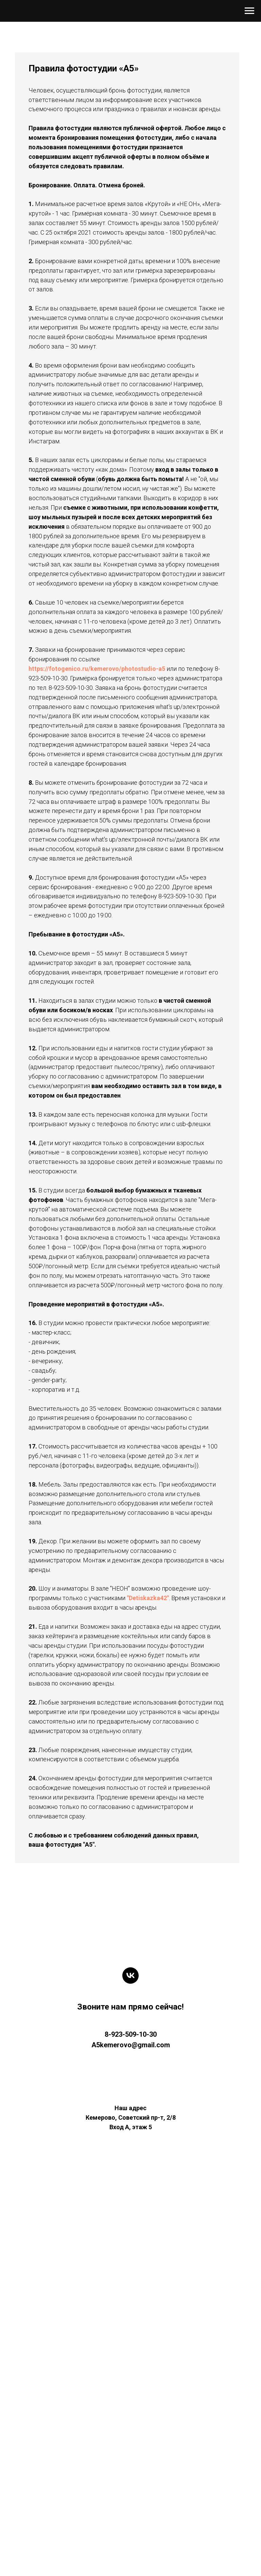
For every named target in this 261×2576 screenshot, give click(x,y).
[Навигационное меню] (249, 10)
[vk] (130, 2235)
